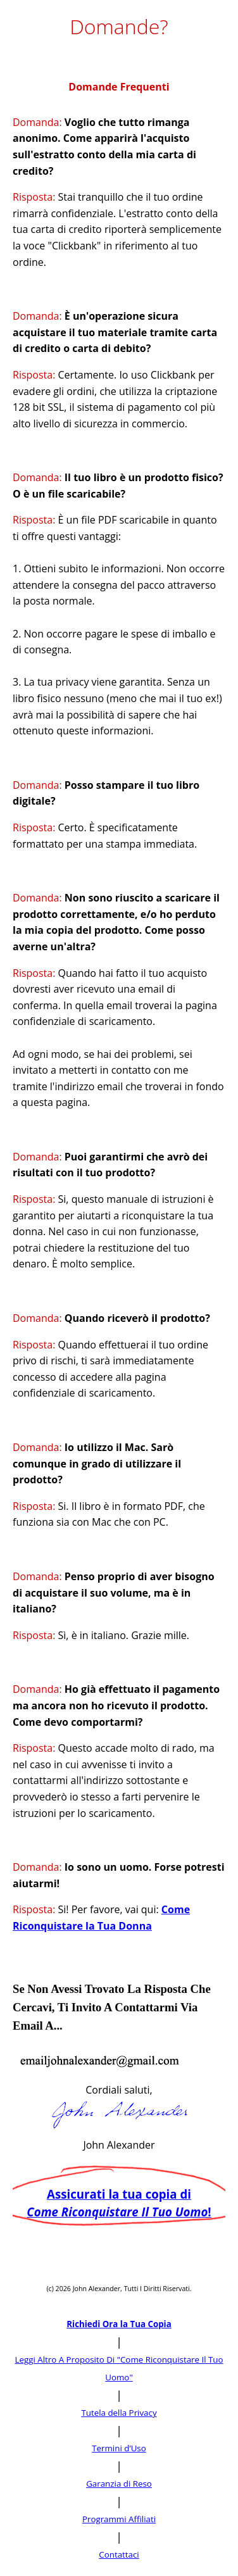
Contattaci (119, 2554)
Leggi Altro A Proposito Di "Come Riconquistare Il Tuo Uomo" (119, 2368)
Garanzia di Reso (119, 2483)
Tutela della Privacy (118, 2412)
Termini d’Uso (119, 2448)
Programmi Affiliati (119, 2519)
